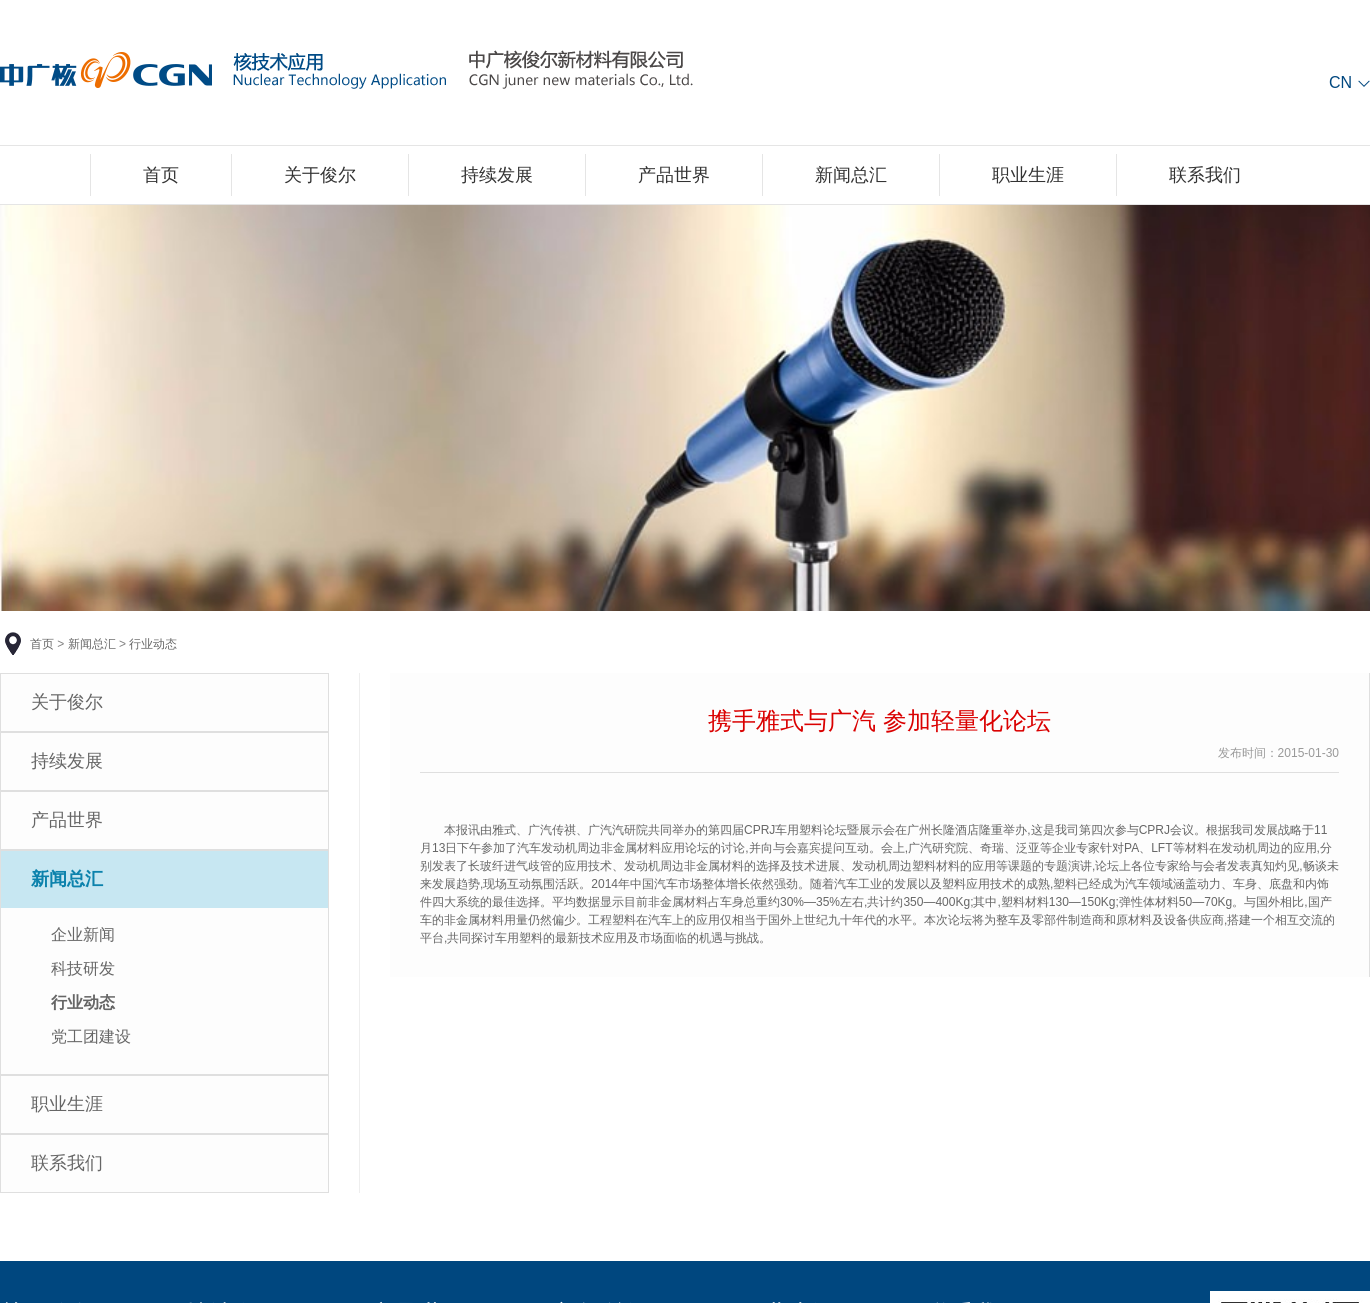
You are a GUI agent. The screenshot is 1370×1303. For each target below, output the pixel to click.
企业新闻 (83, 934)
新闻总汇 (851, 175)
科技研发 (83, 968)
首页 (161, 175)
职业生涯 (1028, 175)
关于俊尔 (320, 175)
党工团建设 (91, 1036)
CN (1340, 82)
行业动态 (153, 644)
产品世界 (674, 175)
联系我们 (1205, 175)
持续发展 (497, 175)
